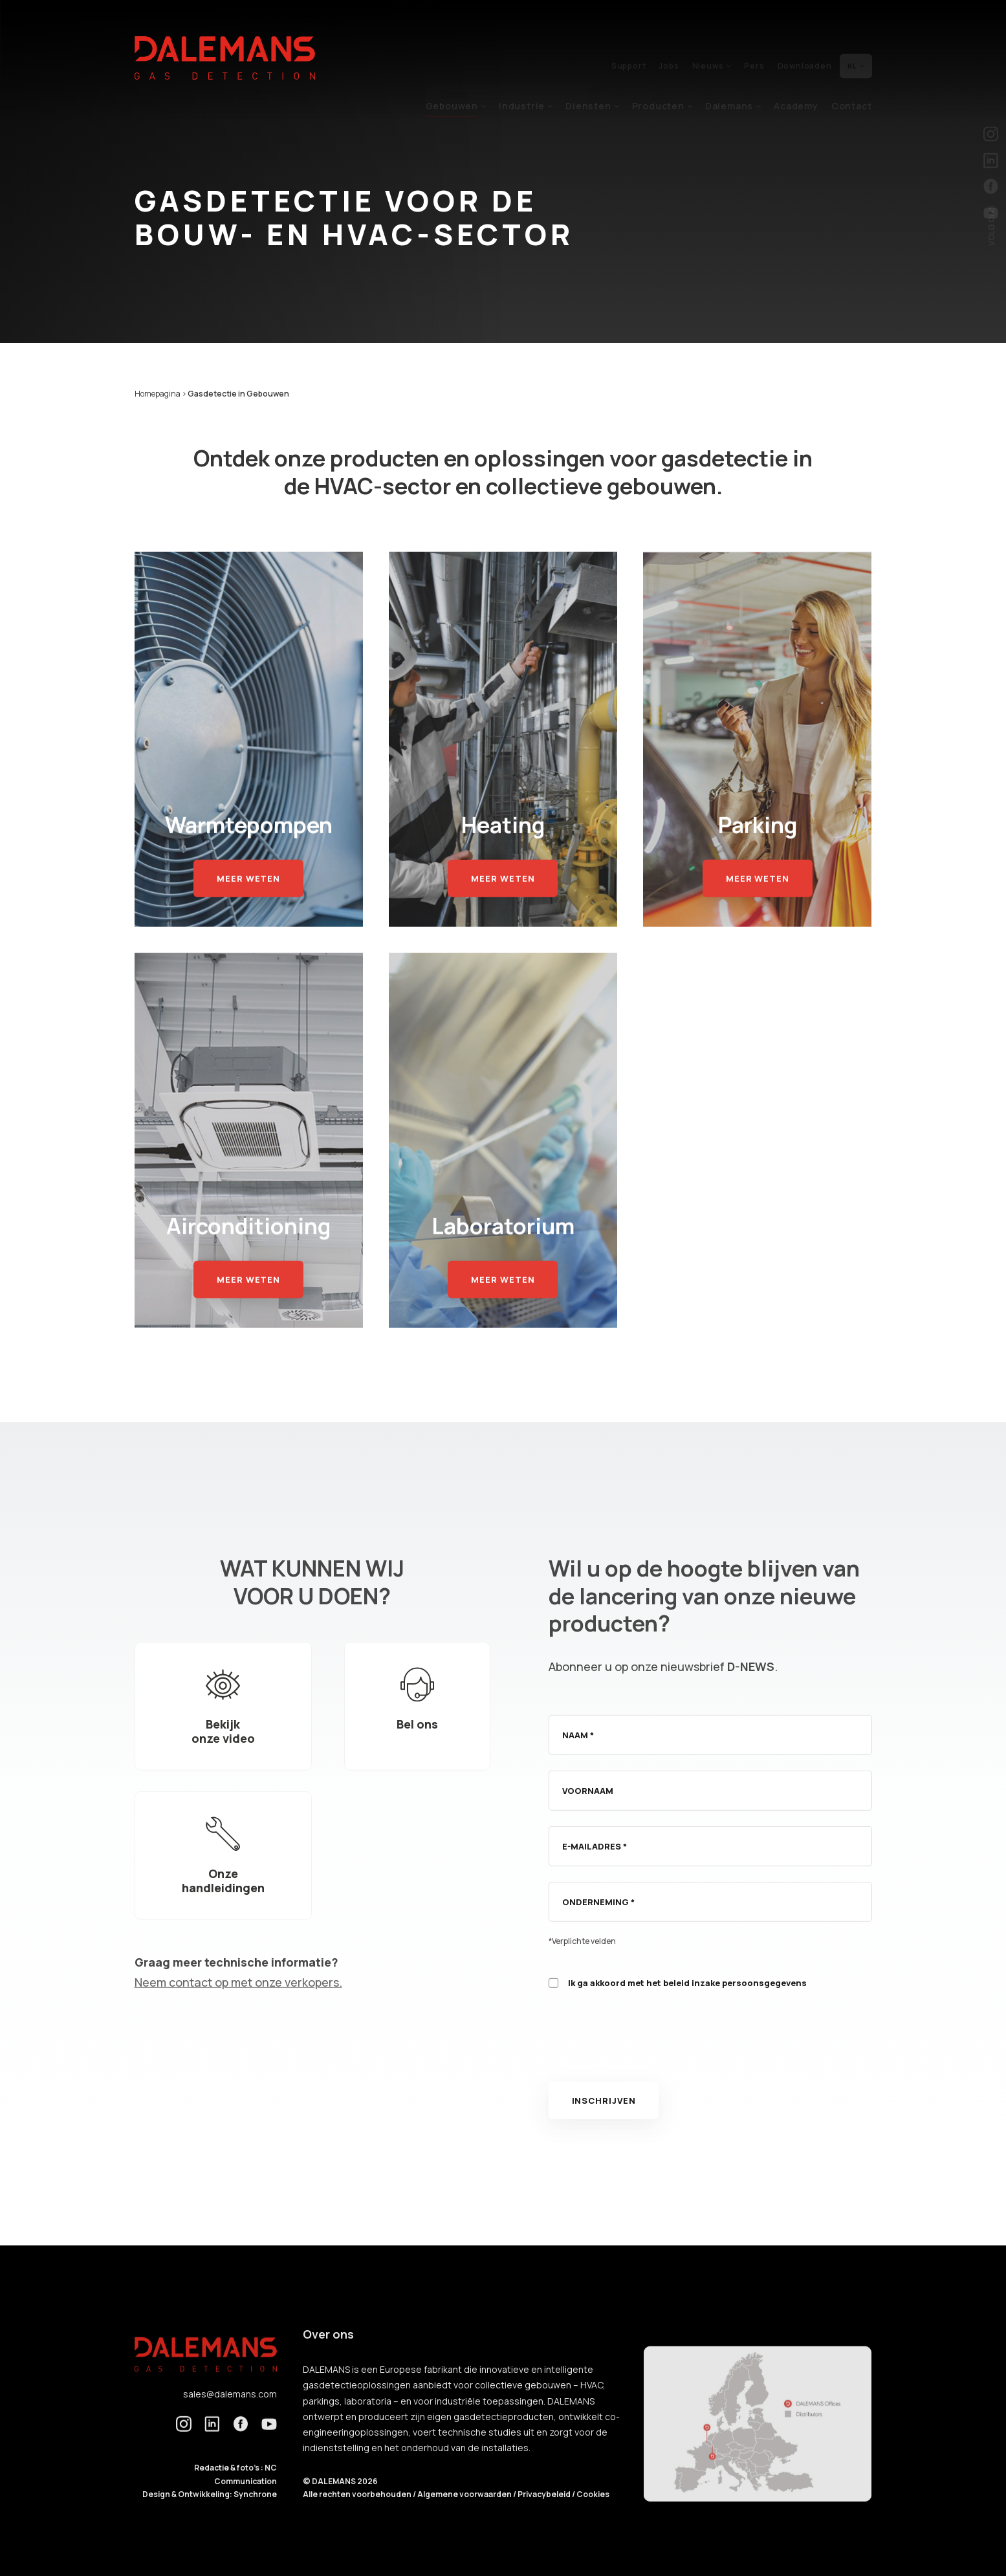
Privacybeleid (545, 2516)
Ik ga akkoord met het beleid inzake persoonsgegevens (687, 2005)
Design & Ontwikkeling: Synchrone (209, 2516)
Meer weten (248, 900)
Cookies (592, 2516)
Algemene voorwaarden (465, 2516)
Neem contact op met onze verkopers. (238, 2005)
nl (855, 37)
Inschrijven (604, 2122)
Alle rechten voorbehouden (358, 2516)
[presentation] (647, 2065)
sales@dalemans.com (230, 2416)
